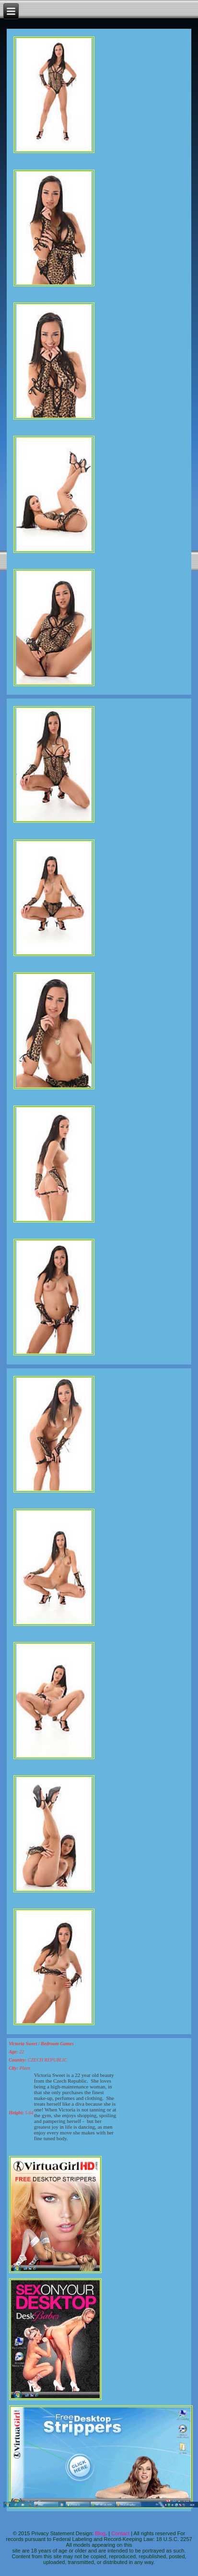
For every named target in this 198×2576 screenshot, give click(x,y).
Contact (120, 2533)
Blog (100, 2533)
